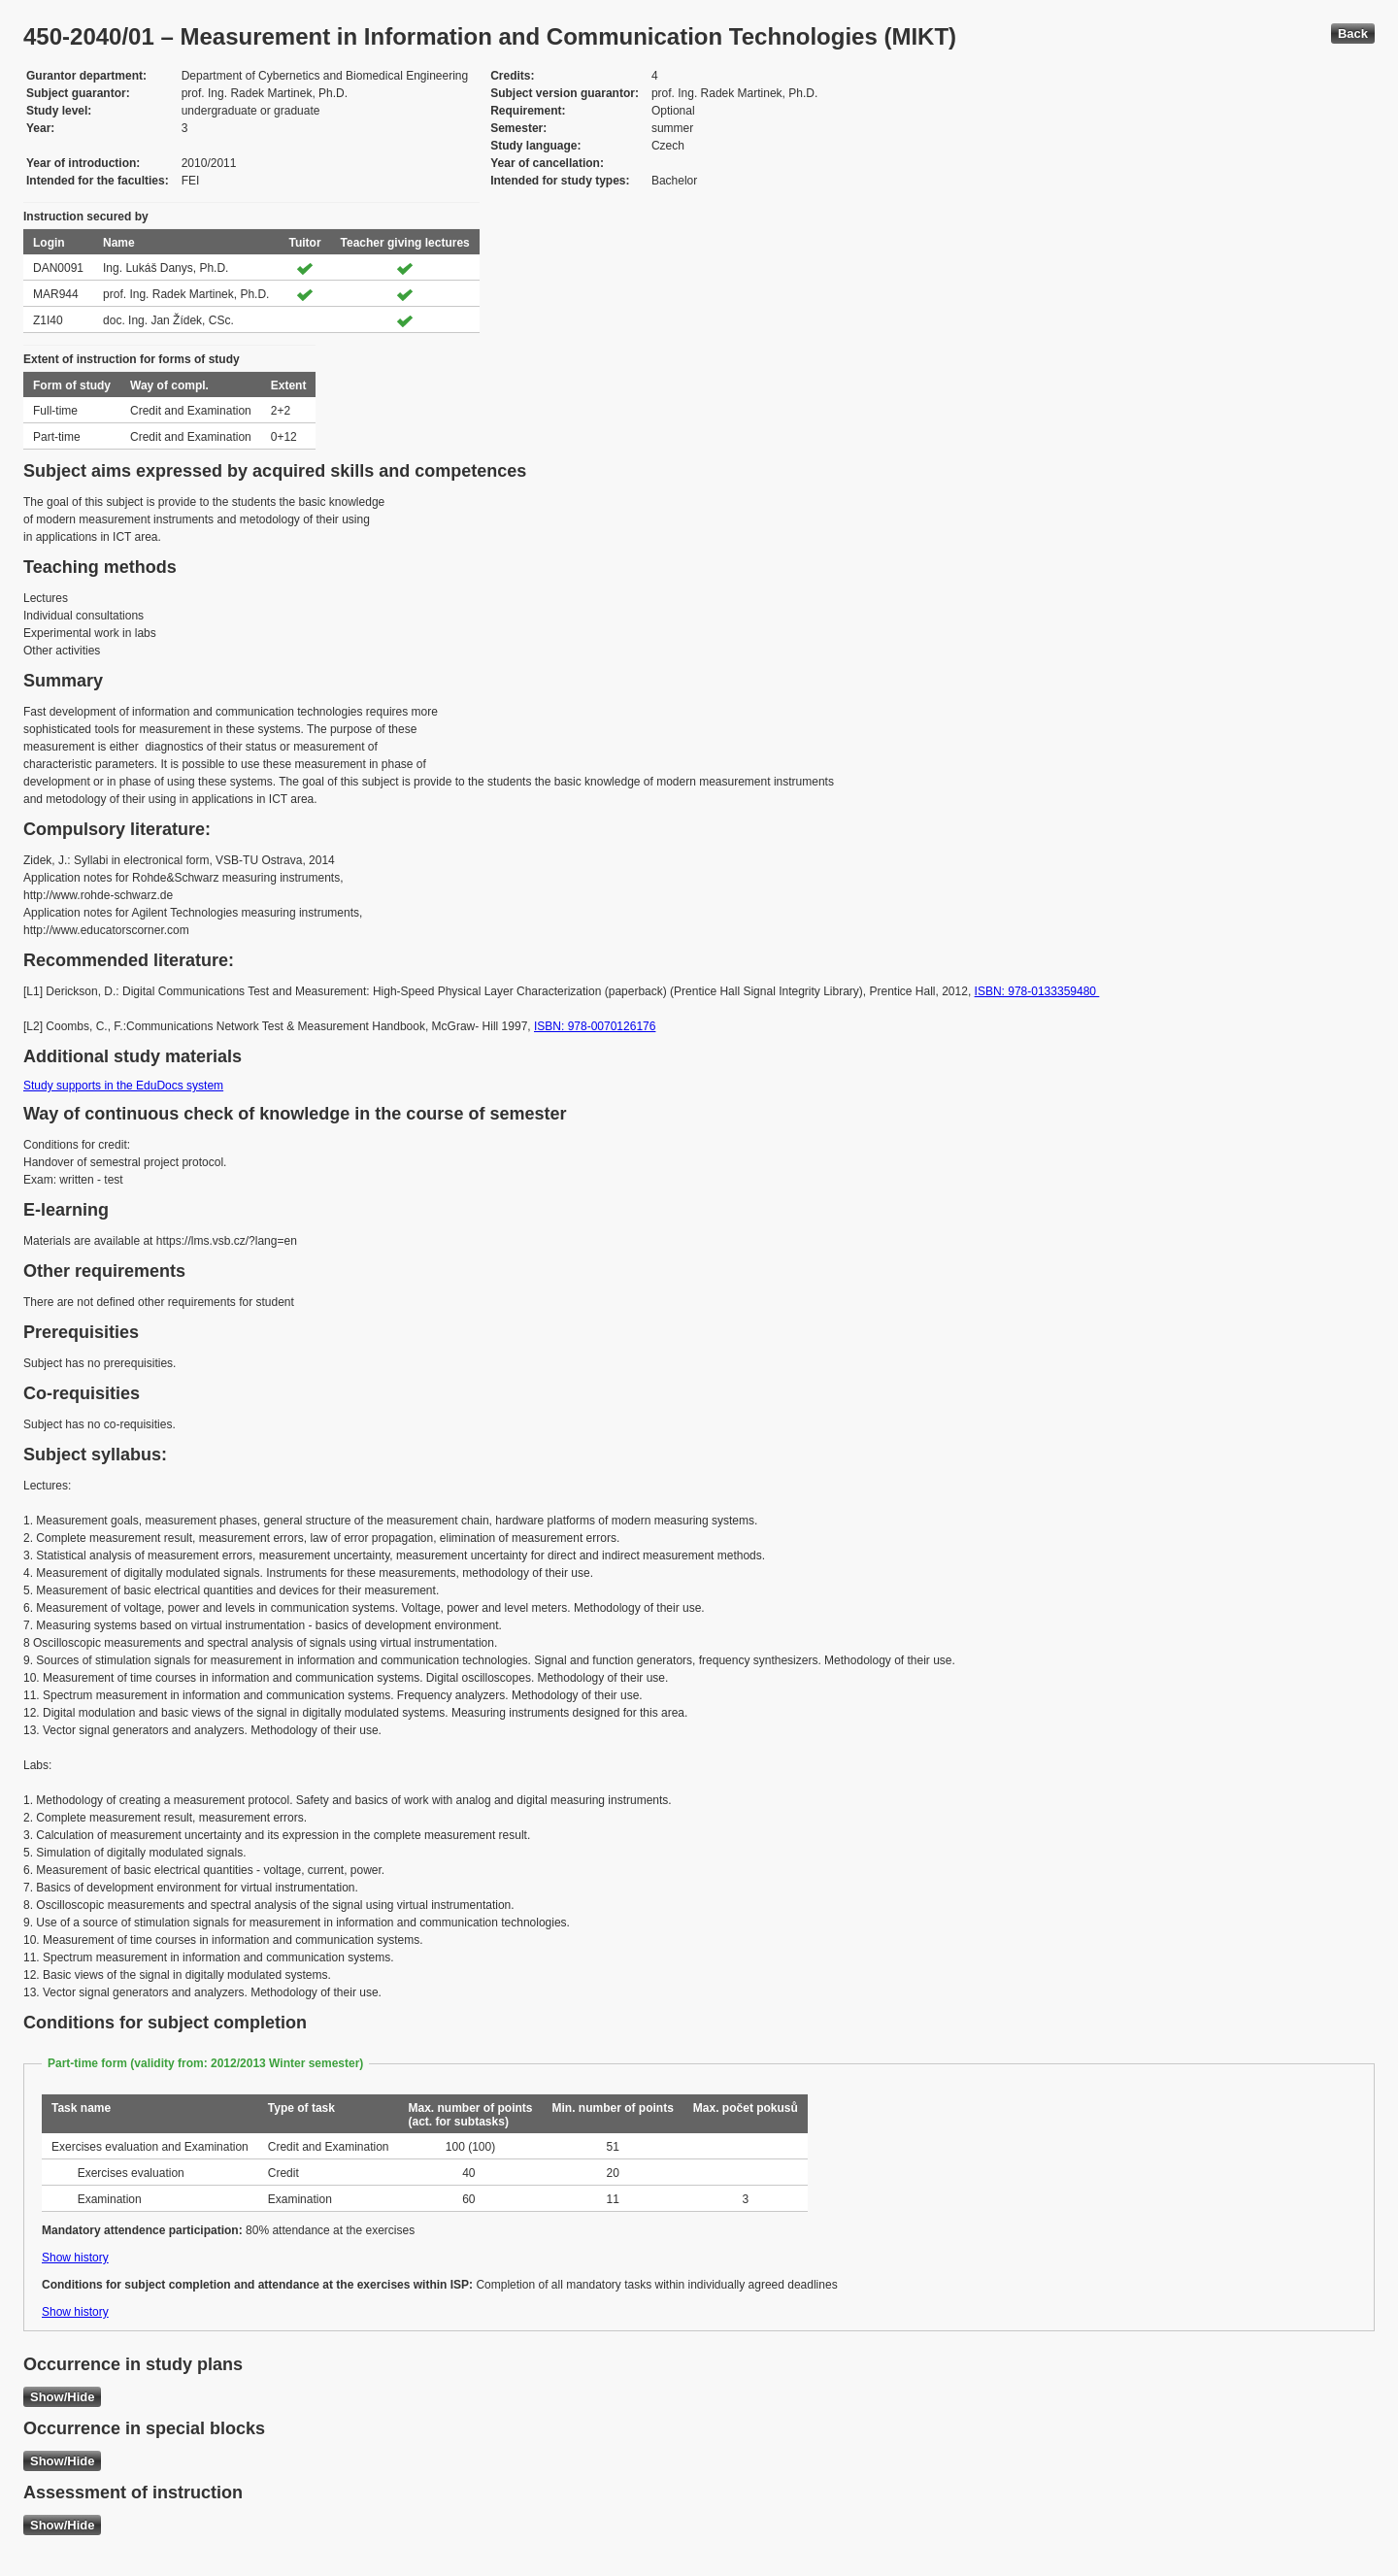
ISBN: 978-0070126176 (594, 1026)
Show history (75, 2257)
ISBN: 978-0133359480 (1037, 991)
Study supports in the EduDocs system (123, 1085)
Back (1353, 33)
